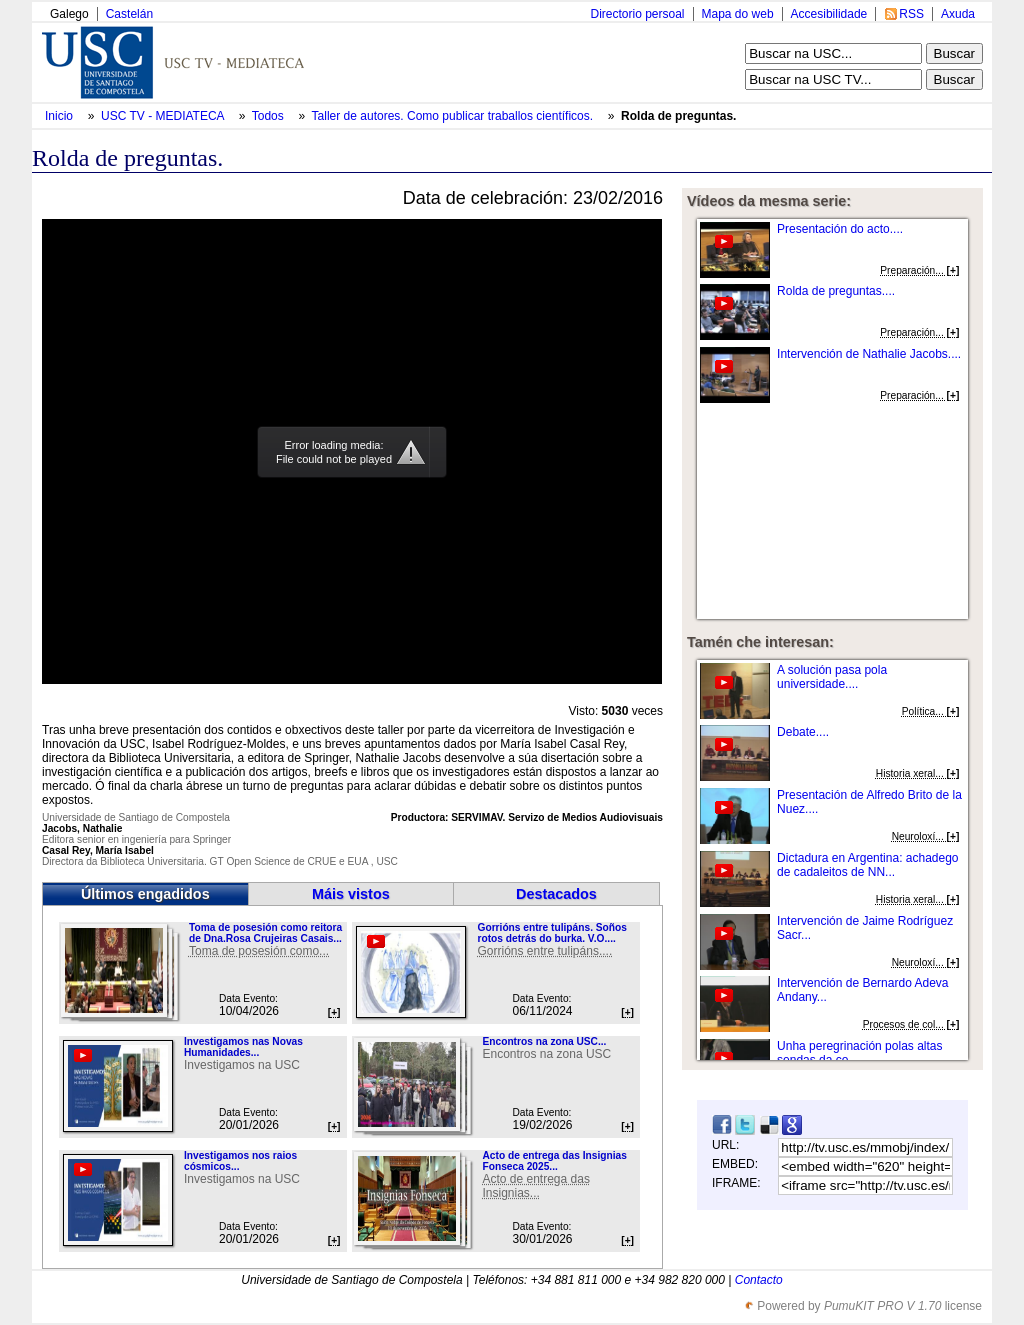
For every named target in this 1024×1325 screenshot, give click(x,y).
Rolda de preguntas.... (836, 291)
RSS (911, 14)
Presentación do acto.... (840, 229)
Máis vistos (351, 894)
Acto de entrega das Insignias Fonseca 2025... (554, 1161)
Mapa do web (738, 14)
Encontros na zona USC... (544, 1041)
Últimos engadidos (145, 894)
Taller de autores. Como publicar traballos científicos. (454, 116)
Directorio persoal (637, 14)
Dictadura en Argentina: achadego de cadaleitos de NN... (867, 865)
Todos (269, 116)
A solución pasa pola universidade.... (832, 677)
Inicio (60, 116)
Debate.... (803, 732)
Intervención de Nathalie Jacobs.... (869, 354)
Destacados (556, 894)
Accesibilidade (829, 14)
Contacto (759, 1280)
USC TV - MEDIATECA (164, 116)
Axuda (958, 14)
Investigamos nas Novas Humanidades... (243, 1047)
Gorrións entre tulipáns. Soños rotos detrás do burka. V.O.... (551, 933)
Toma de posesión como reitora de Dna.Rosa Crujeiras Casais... (265, 933)
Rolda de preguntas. (678, 116)
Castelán (129, 14)
